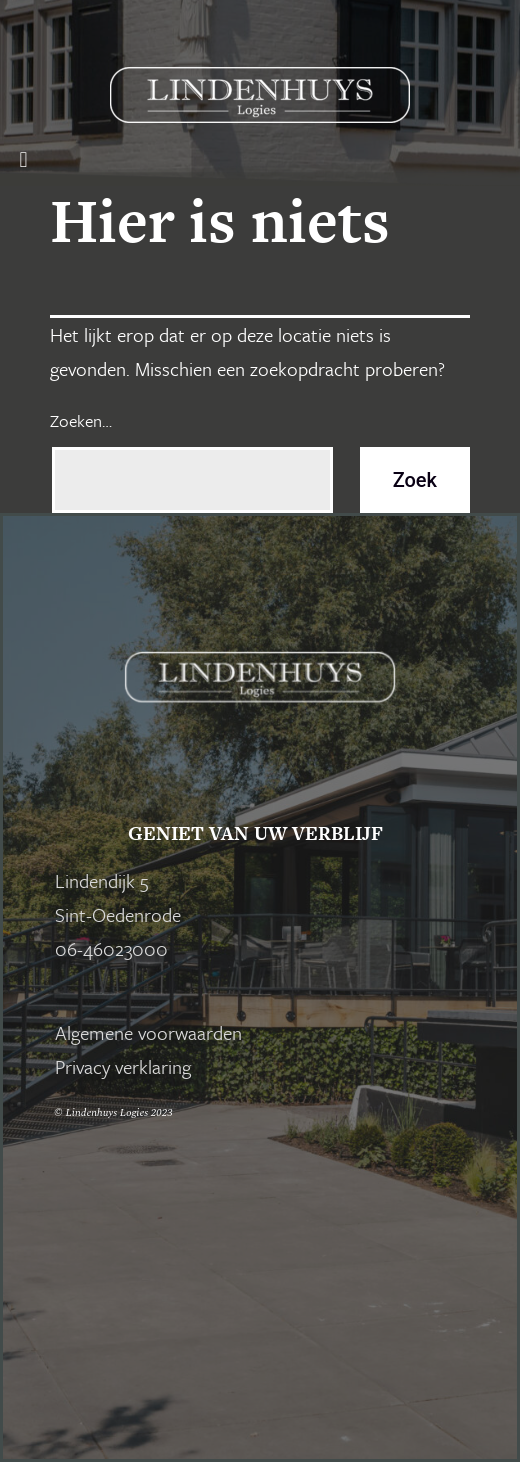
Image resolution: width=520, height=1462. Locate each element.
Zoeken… (81, 420)
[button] (23, 159)
